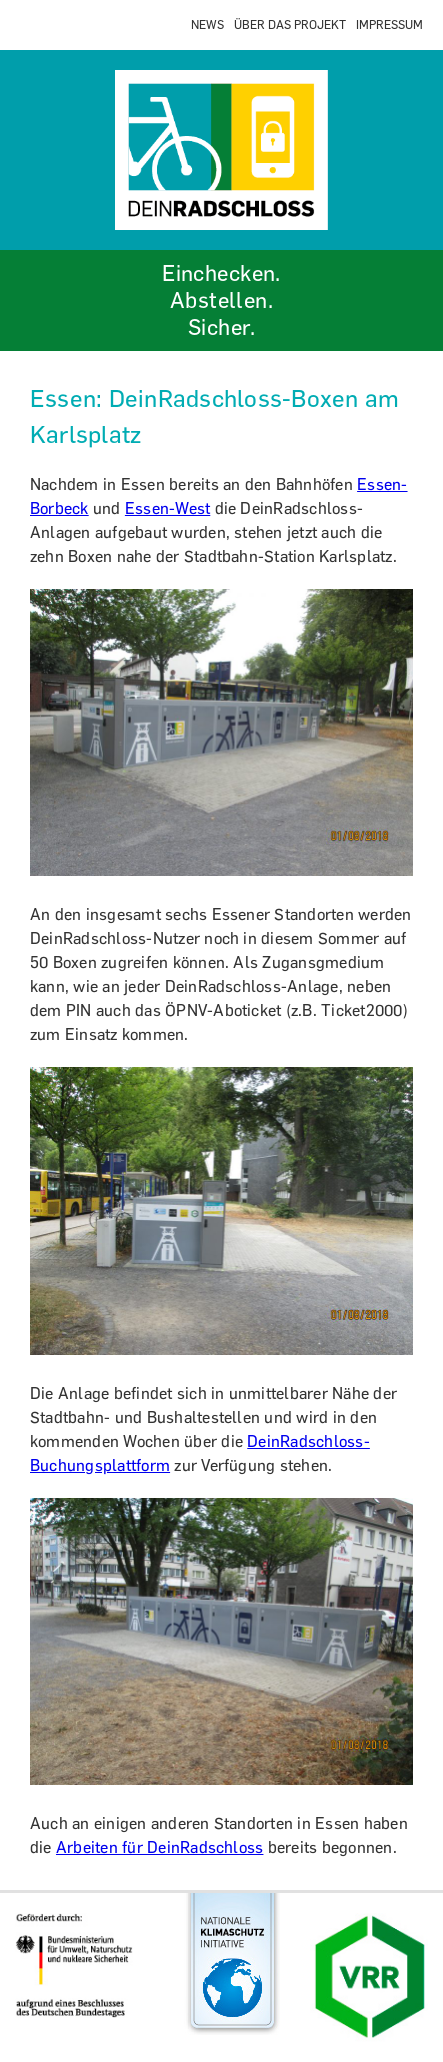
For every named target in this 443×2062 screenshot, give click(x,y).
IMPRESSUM (389, 25)
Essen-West (167, 508)
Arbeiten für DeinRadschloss (159, 1847)
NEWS (207, 25)
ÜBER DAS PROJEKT (290, 25)
